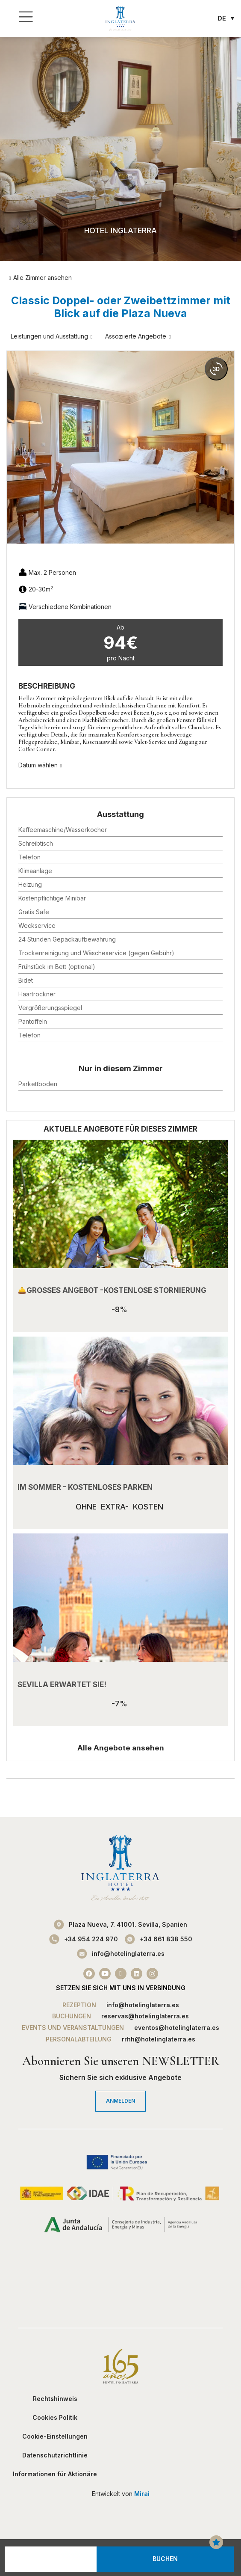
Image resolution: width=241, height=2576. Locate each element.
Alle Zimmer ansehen (42, 277)
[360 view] (216, 368)
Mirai (142, 2493)
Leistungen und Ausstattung (49, 336)
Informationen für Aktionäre (55, 2474)
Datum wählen (38, 765)
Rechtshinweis (55, 2398)
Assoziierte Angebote (135, 336)
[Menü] (26, 17)
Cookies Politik (54, 2417)
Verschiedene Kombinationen (70, 606)
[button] (13, 447)
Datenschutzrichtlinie (55, 2455)
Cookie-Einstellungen (55, 2436)
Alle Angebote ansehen (120, 1748)
